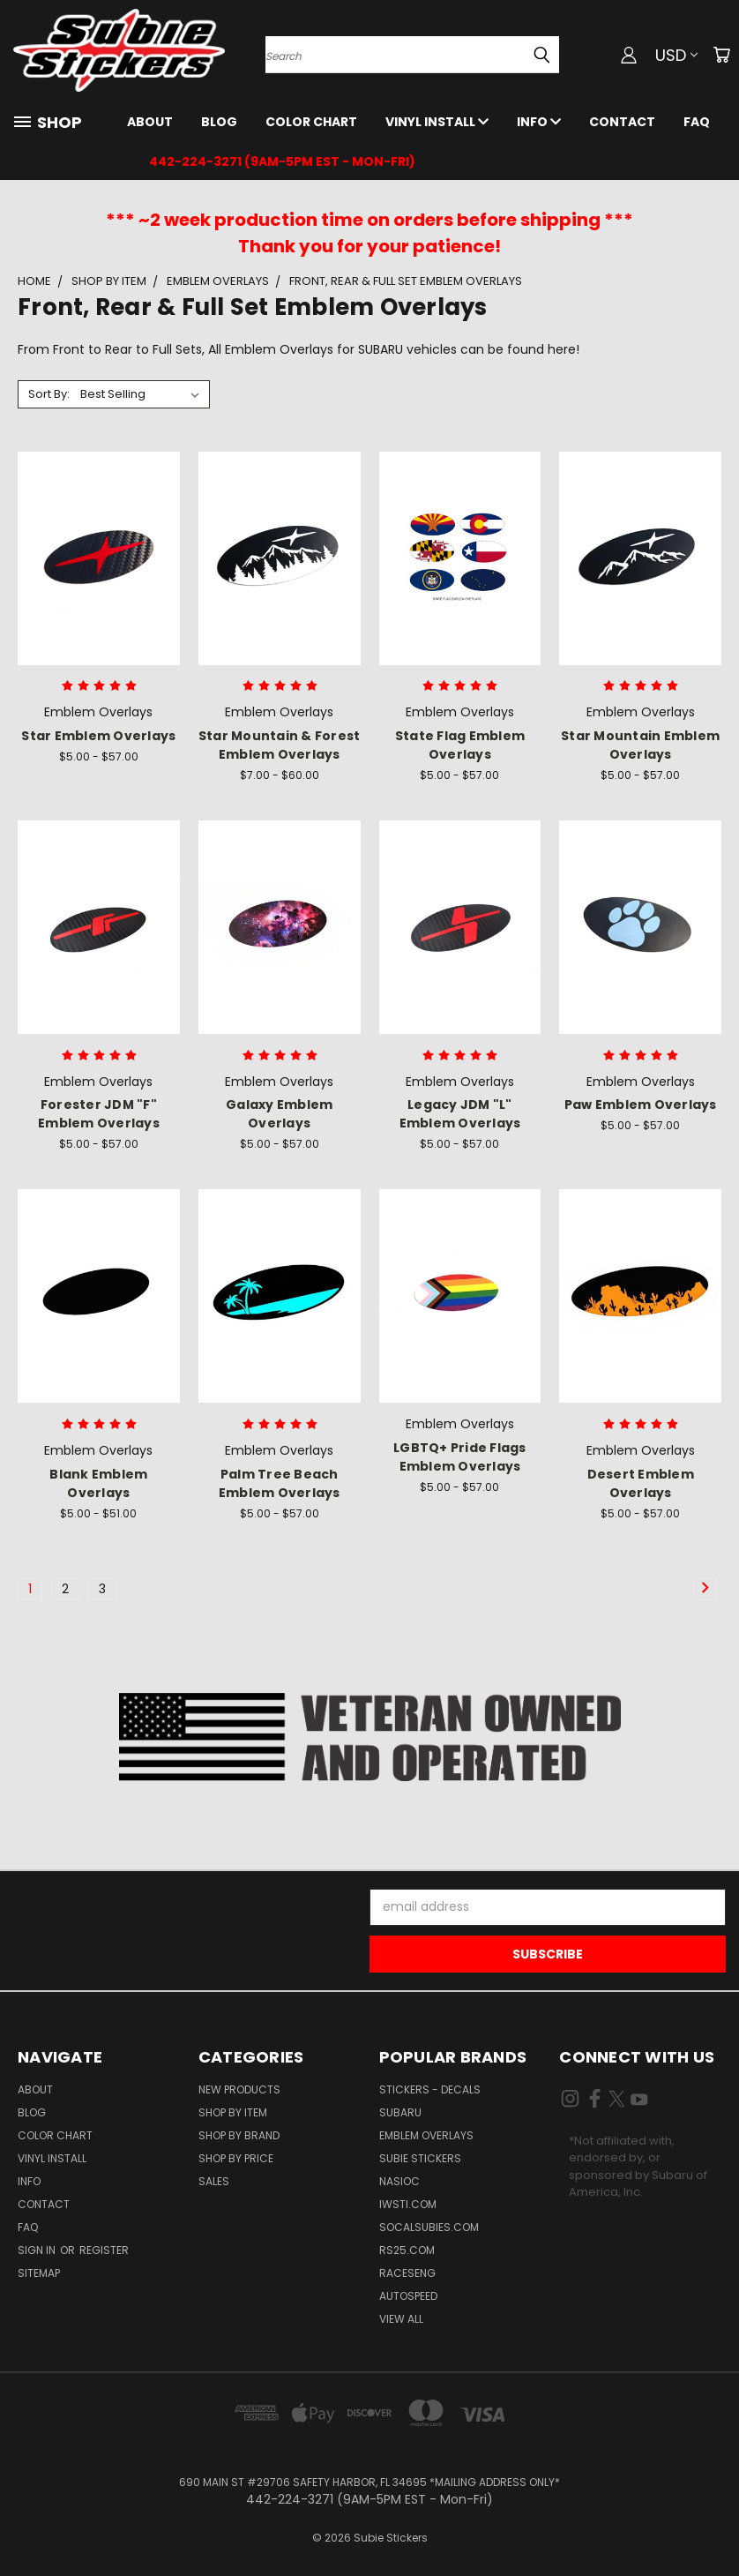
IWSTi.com (408, 2204)
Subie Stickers (420, 2158)
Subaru (400, 2112)
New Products (239, 2089)
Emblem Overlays (426, 2135)
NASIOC (399, 2181)
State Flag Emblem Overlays (460, 745)
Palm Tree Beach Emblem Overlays (279, 1483)
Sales (213, 2181)
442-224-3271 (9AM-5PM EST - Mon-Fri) (282, 161)
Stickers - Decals (430, 2089)
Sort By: (49, 394)
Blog (219, 122)
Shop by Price (235, 2158)
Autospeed (408, 2295)
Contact (622, 122)
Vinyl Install (437, 122)
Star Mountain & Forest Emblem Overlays (279, 745)
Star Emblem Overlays (98, 736)
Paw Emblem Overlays (640, 1104)
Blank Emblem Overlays (98, 1483)
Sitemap (39, 2272)
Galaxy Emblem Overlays (279, 1114)
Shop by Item (232, 2112)
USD (676, 55)
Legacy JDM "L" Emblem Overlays (460, 1114)
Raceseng (407, 2272)
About (150, 122)
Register (104, 2250)
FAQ (696, 122)
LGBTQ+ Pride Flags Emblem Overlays (459, 1457)
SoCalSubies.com (429, 2227)
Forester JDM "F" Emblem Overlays (99, 1114)
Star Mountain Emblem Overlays (640, 745)
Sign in (38, 2250)
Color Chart (311, 122)
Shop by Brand (239, 2135)
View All (401, 2318)
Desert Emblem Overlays (640, 1483)
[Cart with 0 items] (721, 55)
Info (539, 122)
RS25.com (407, 2250)
